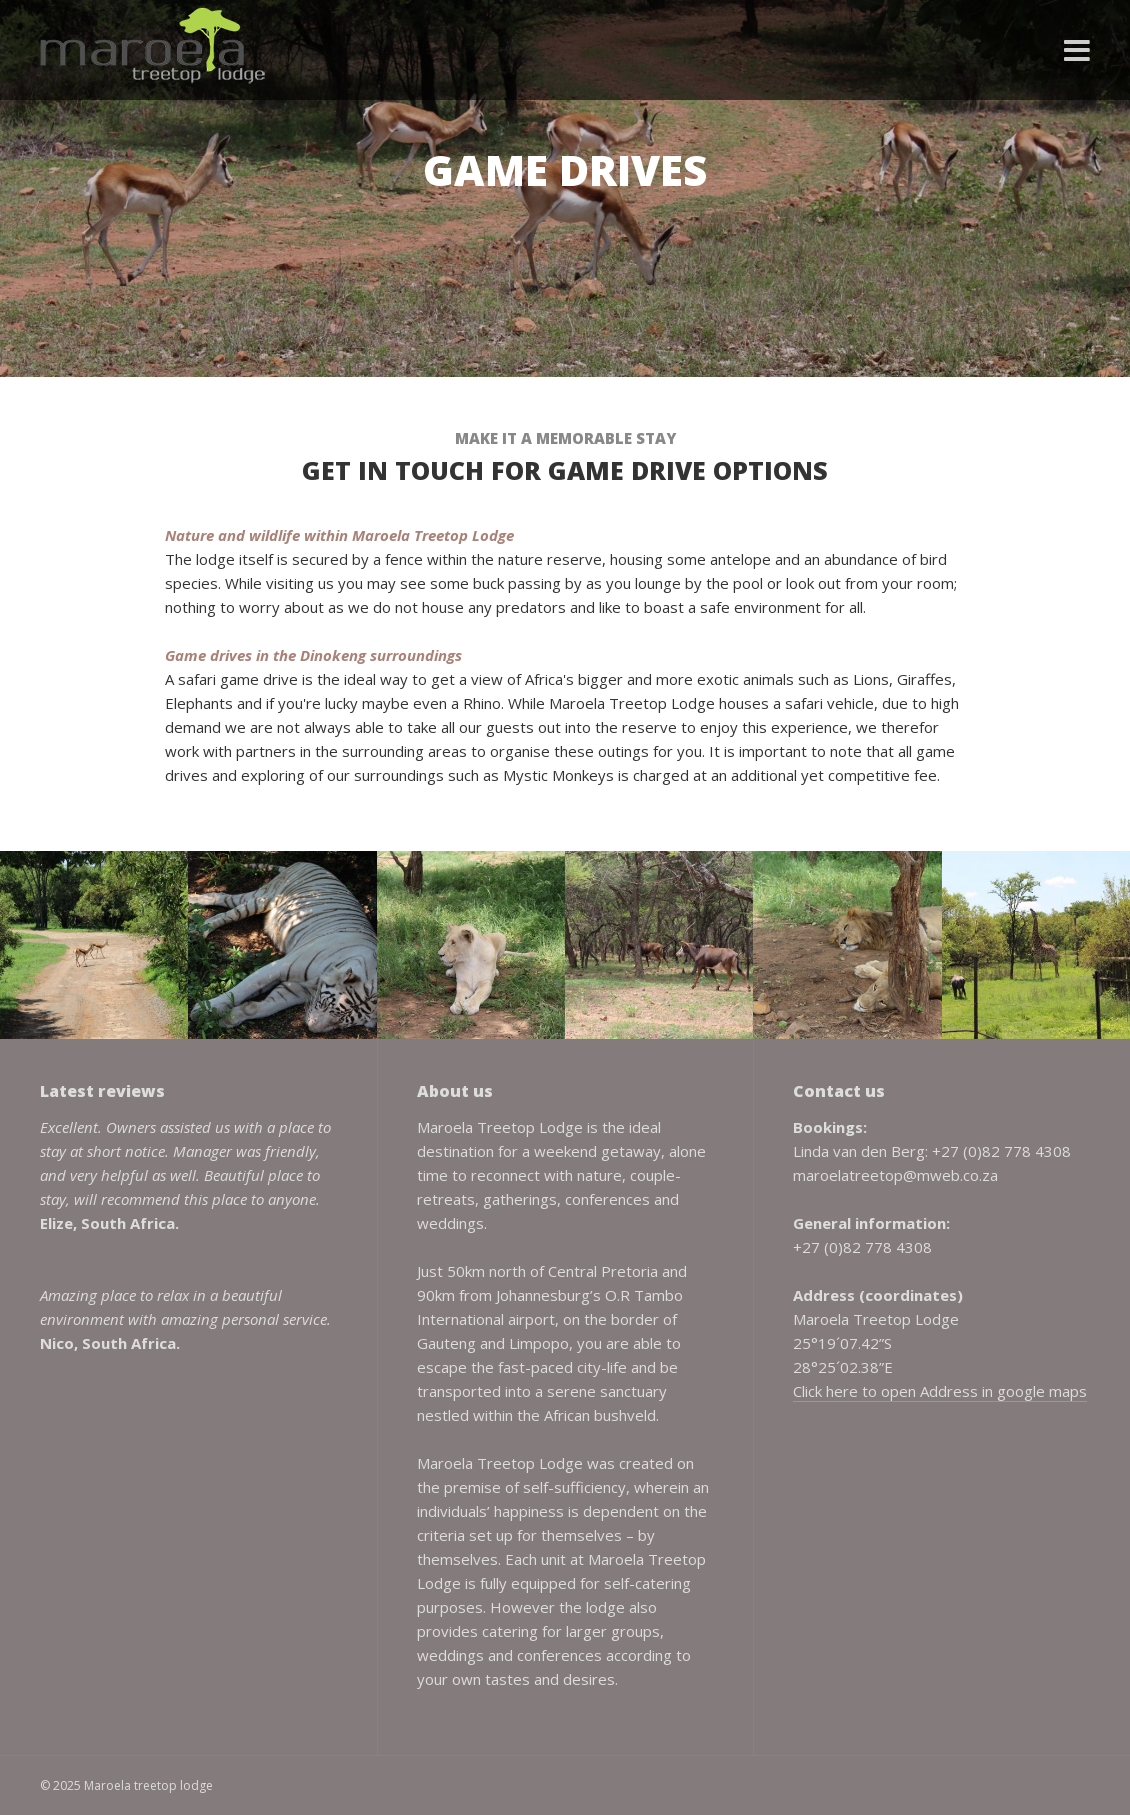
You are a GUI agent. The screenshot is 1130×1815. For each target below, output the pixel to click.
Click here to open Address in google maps (940, 1391)
